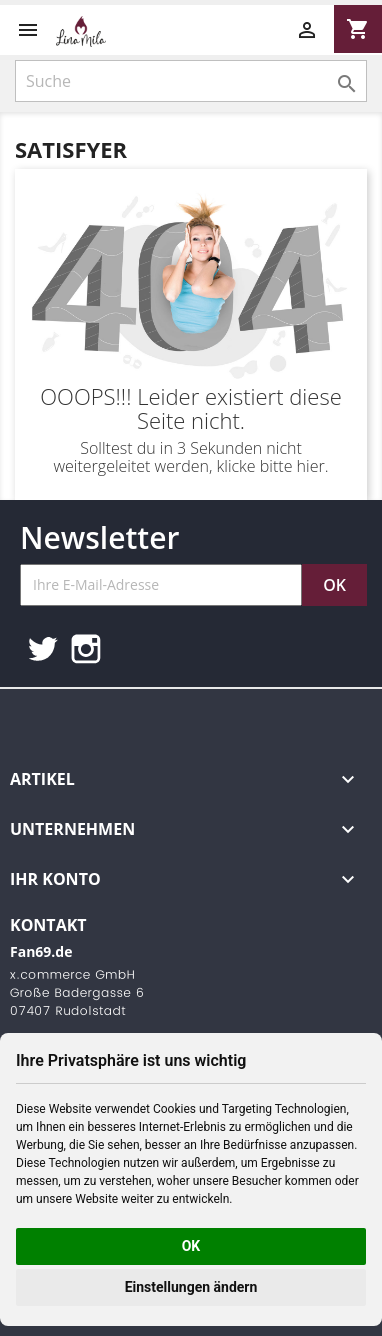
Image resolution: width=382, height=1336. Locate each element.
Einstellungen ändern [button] (191, 1287)
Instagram (86, 649)
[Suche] (191, 81)
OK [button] (191, 1246)
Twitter (42, 649)
